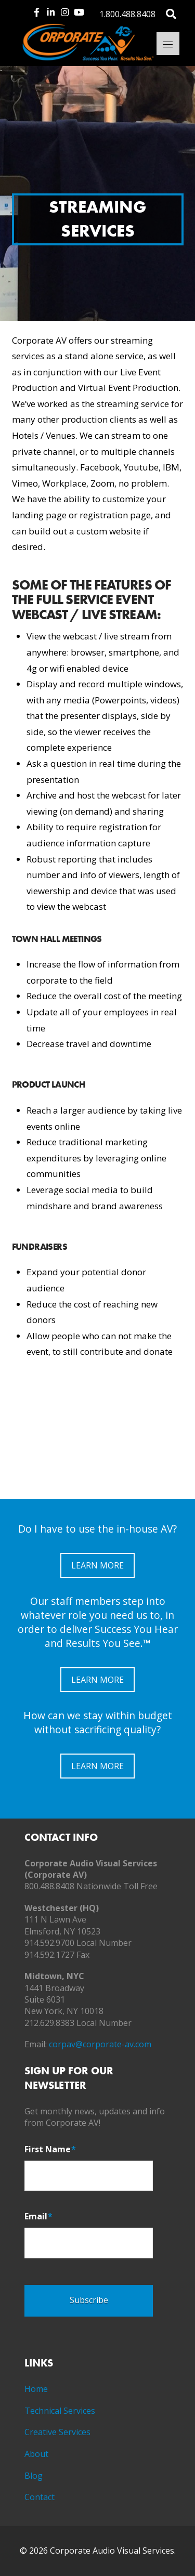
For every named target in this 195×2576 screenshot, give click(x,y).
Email (38, 2216)
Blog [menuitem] (33, 2475)
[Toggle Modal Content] (171, 13)
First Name (50, 2149)
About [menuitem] (36, 2454)
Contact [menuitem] (39, 2497)
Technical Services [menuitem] (59, 2410)
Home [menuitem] (36, 2389)
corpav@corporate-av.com (100, 2044)
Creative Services (57, 2432)
